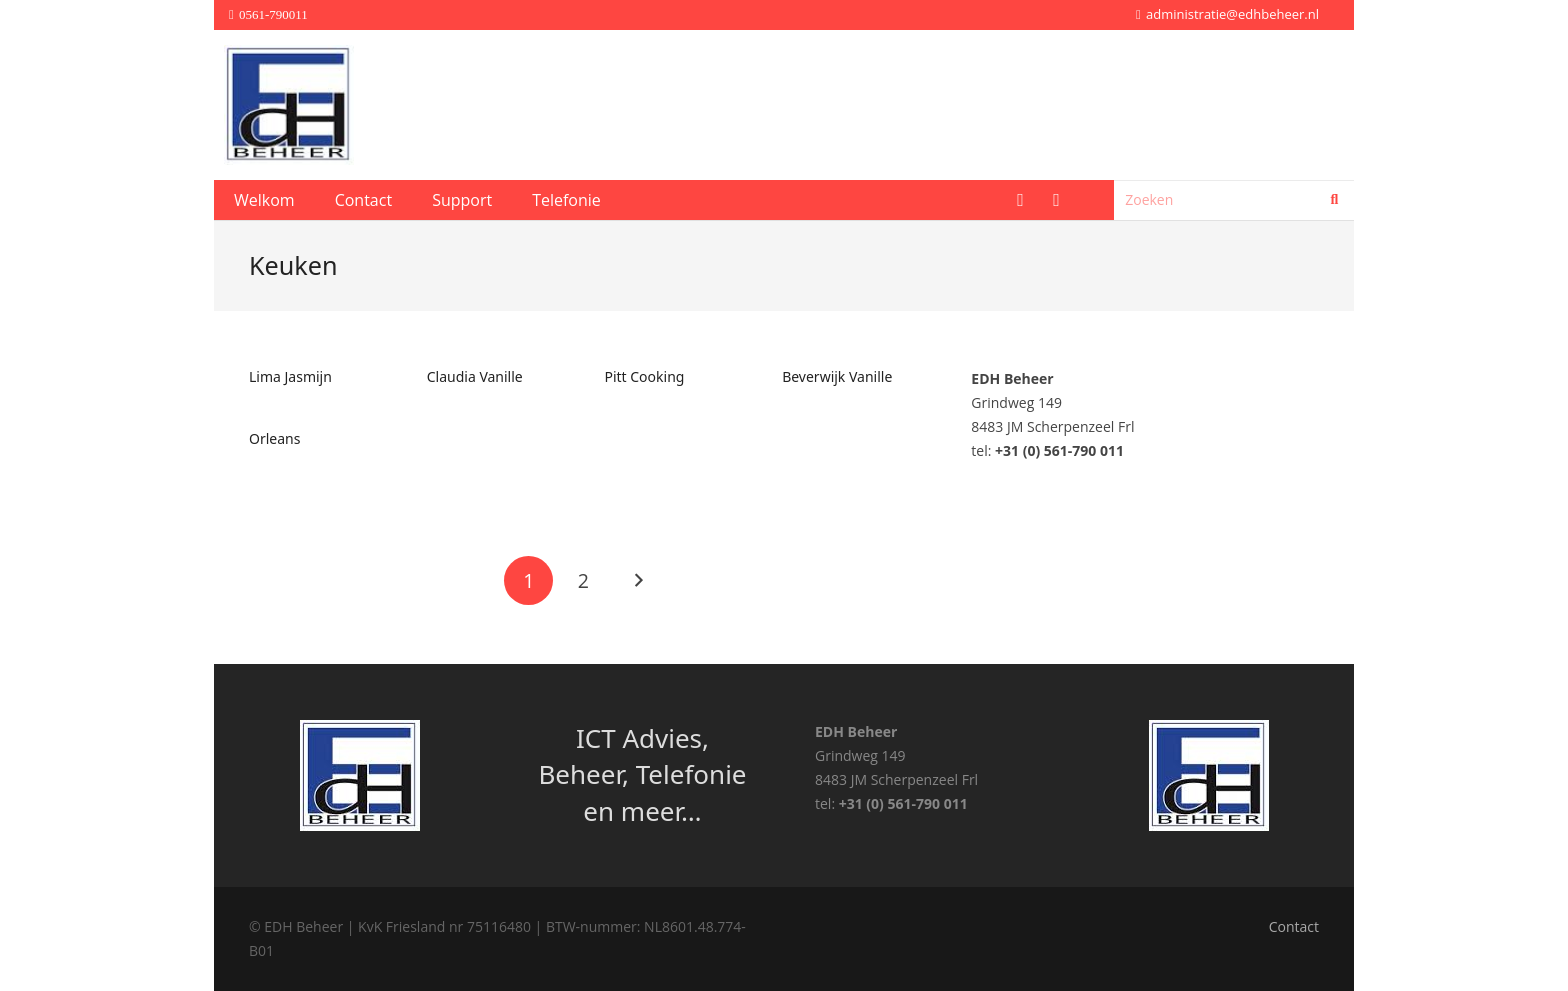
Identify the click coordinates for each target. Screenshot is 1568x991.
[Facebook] (1020, 200)
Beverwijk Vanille (837, 376)
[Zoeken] (1234, 199)
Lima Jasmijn (290, 376)
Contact (1294, 926)
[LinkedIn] (1056, 200)
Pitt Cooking (644, 376)
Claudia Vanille (475, 376)
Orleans (274, 438)
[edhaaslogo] (289, 105)
